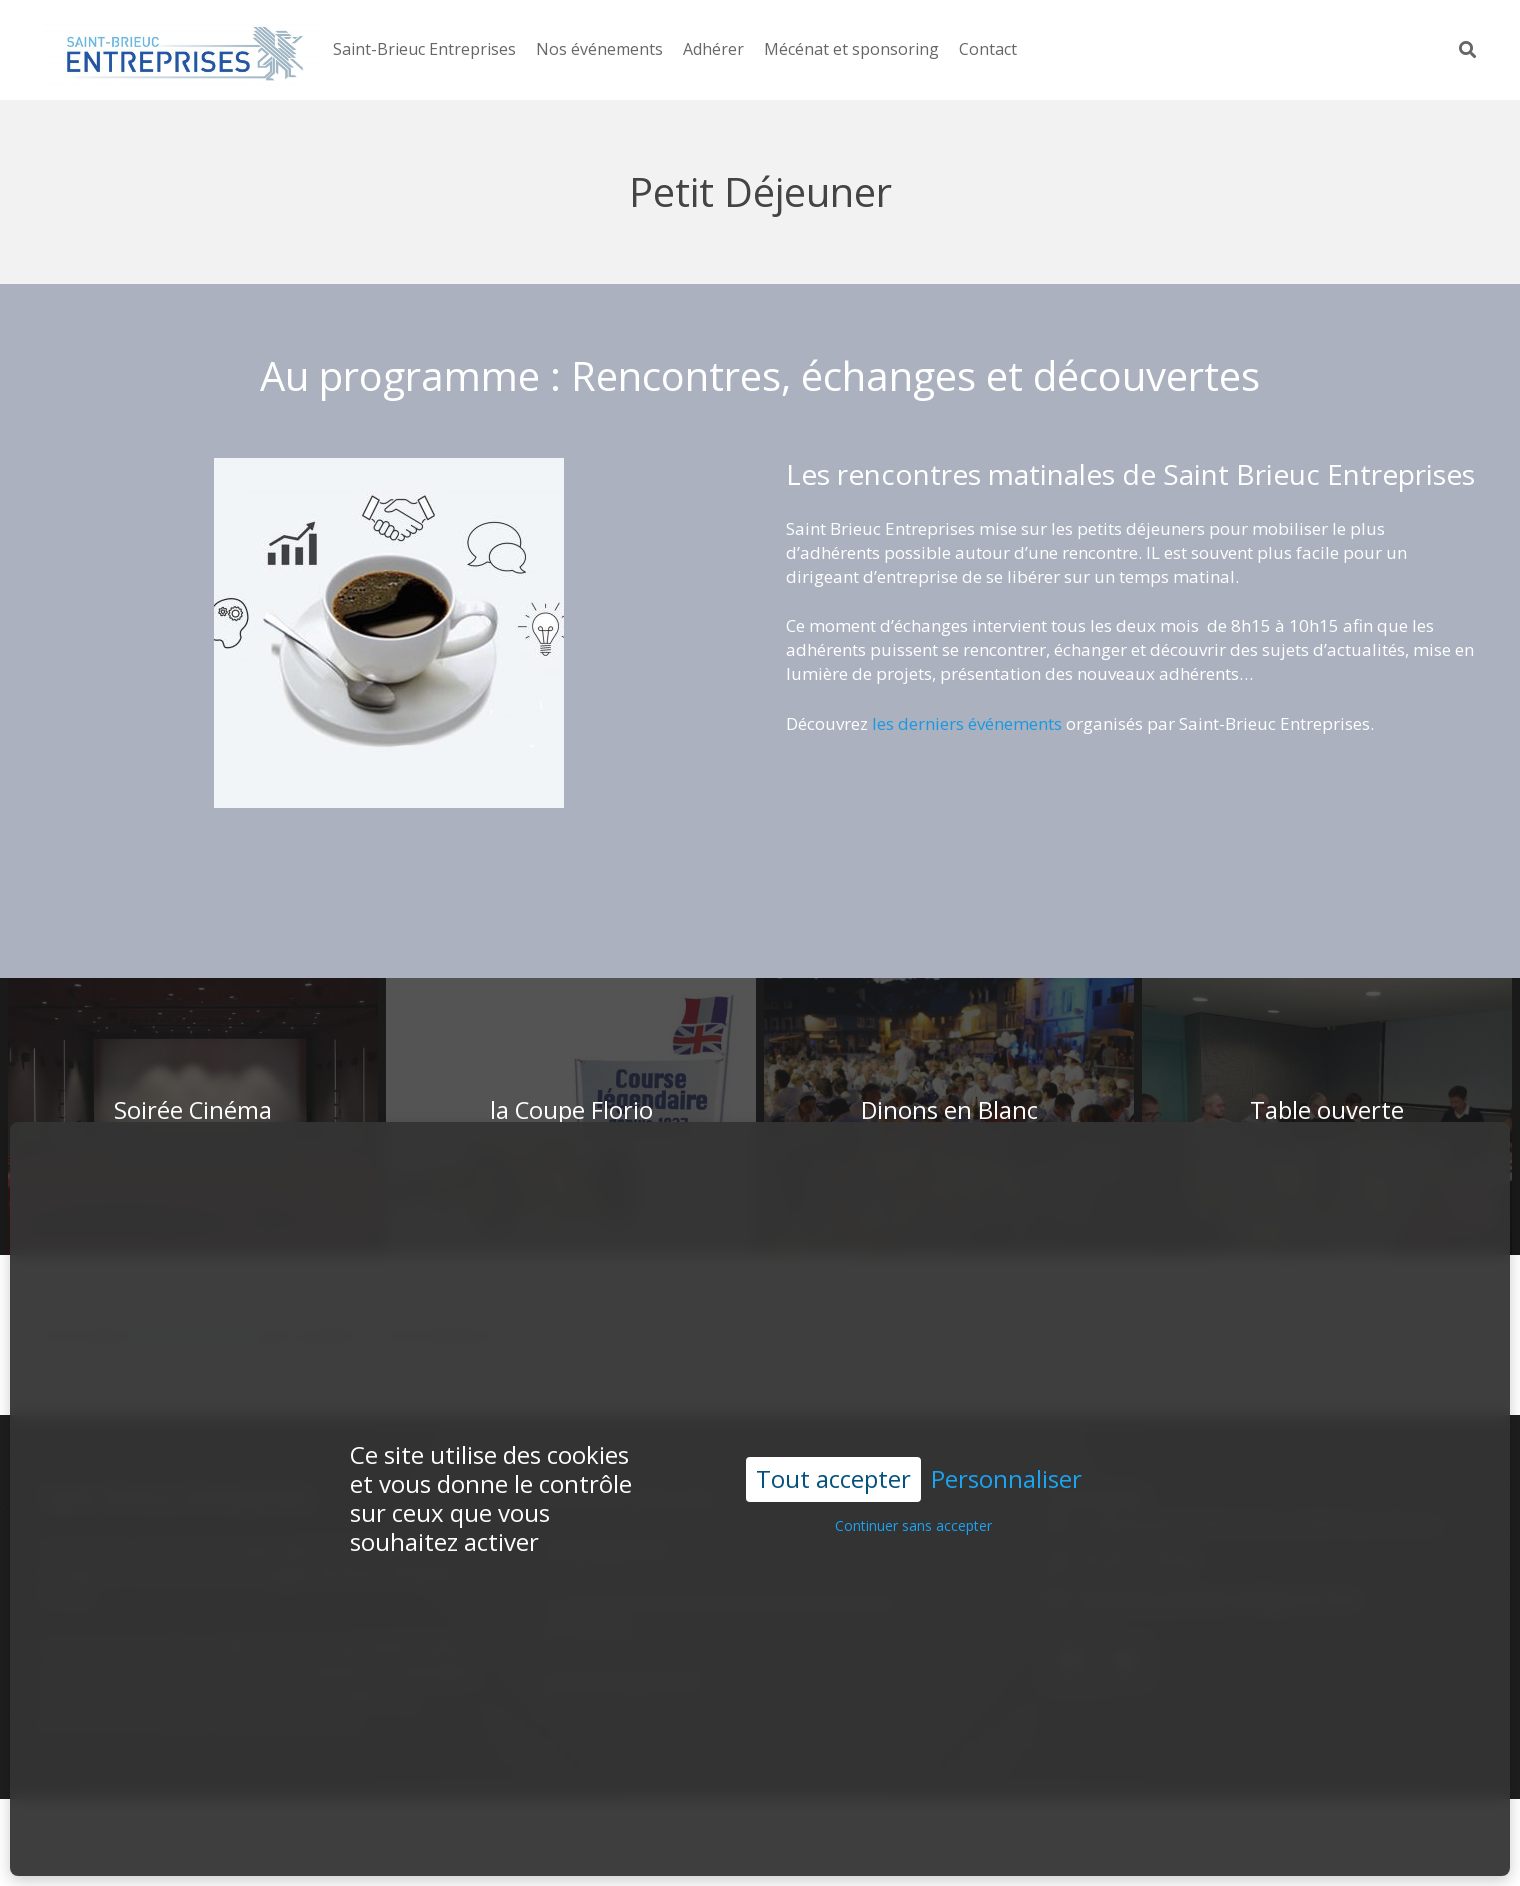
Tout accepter (833, 1419)
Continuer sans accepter (913, 1466)
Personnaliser (1006, 1420)
